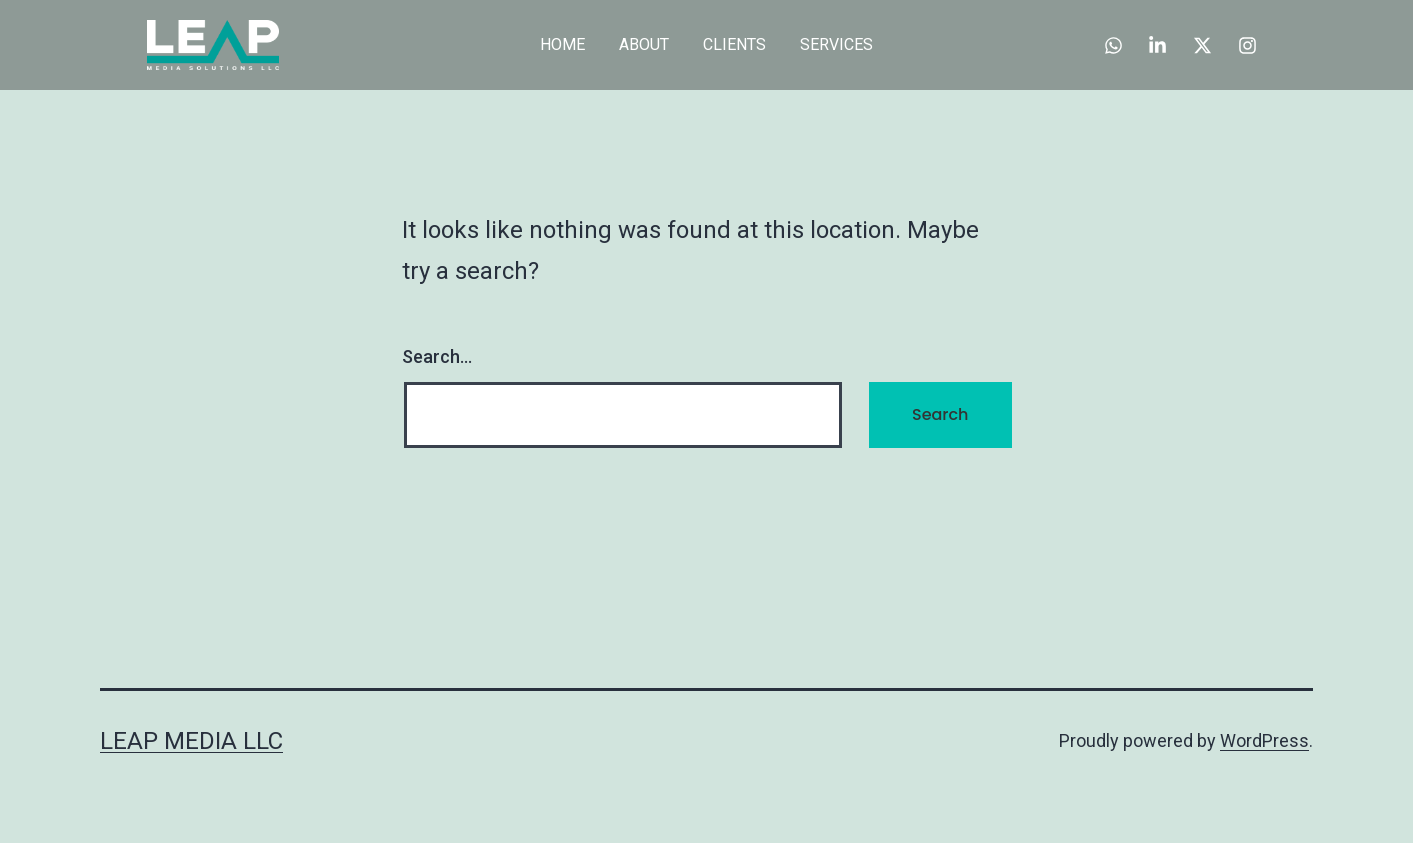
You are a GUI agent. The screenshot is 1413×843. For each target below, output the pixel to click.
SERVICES (836, 44)
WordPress (1264, 740)
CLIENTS (734, 44)
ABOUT (644, 44)
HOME (562, 44)
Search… (437, 356)
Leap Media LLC (191, 741)
